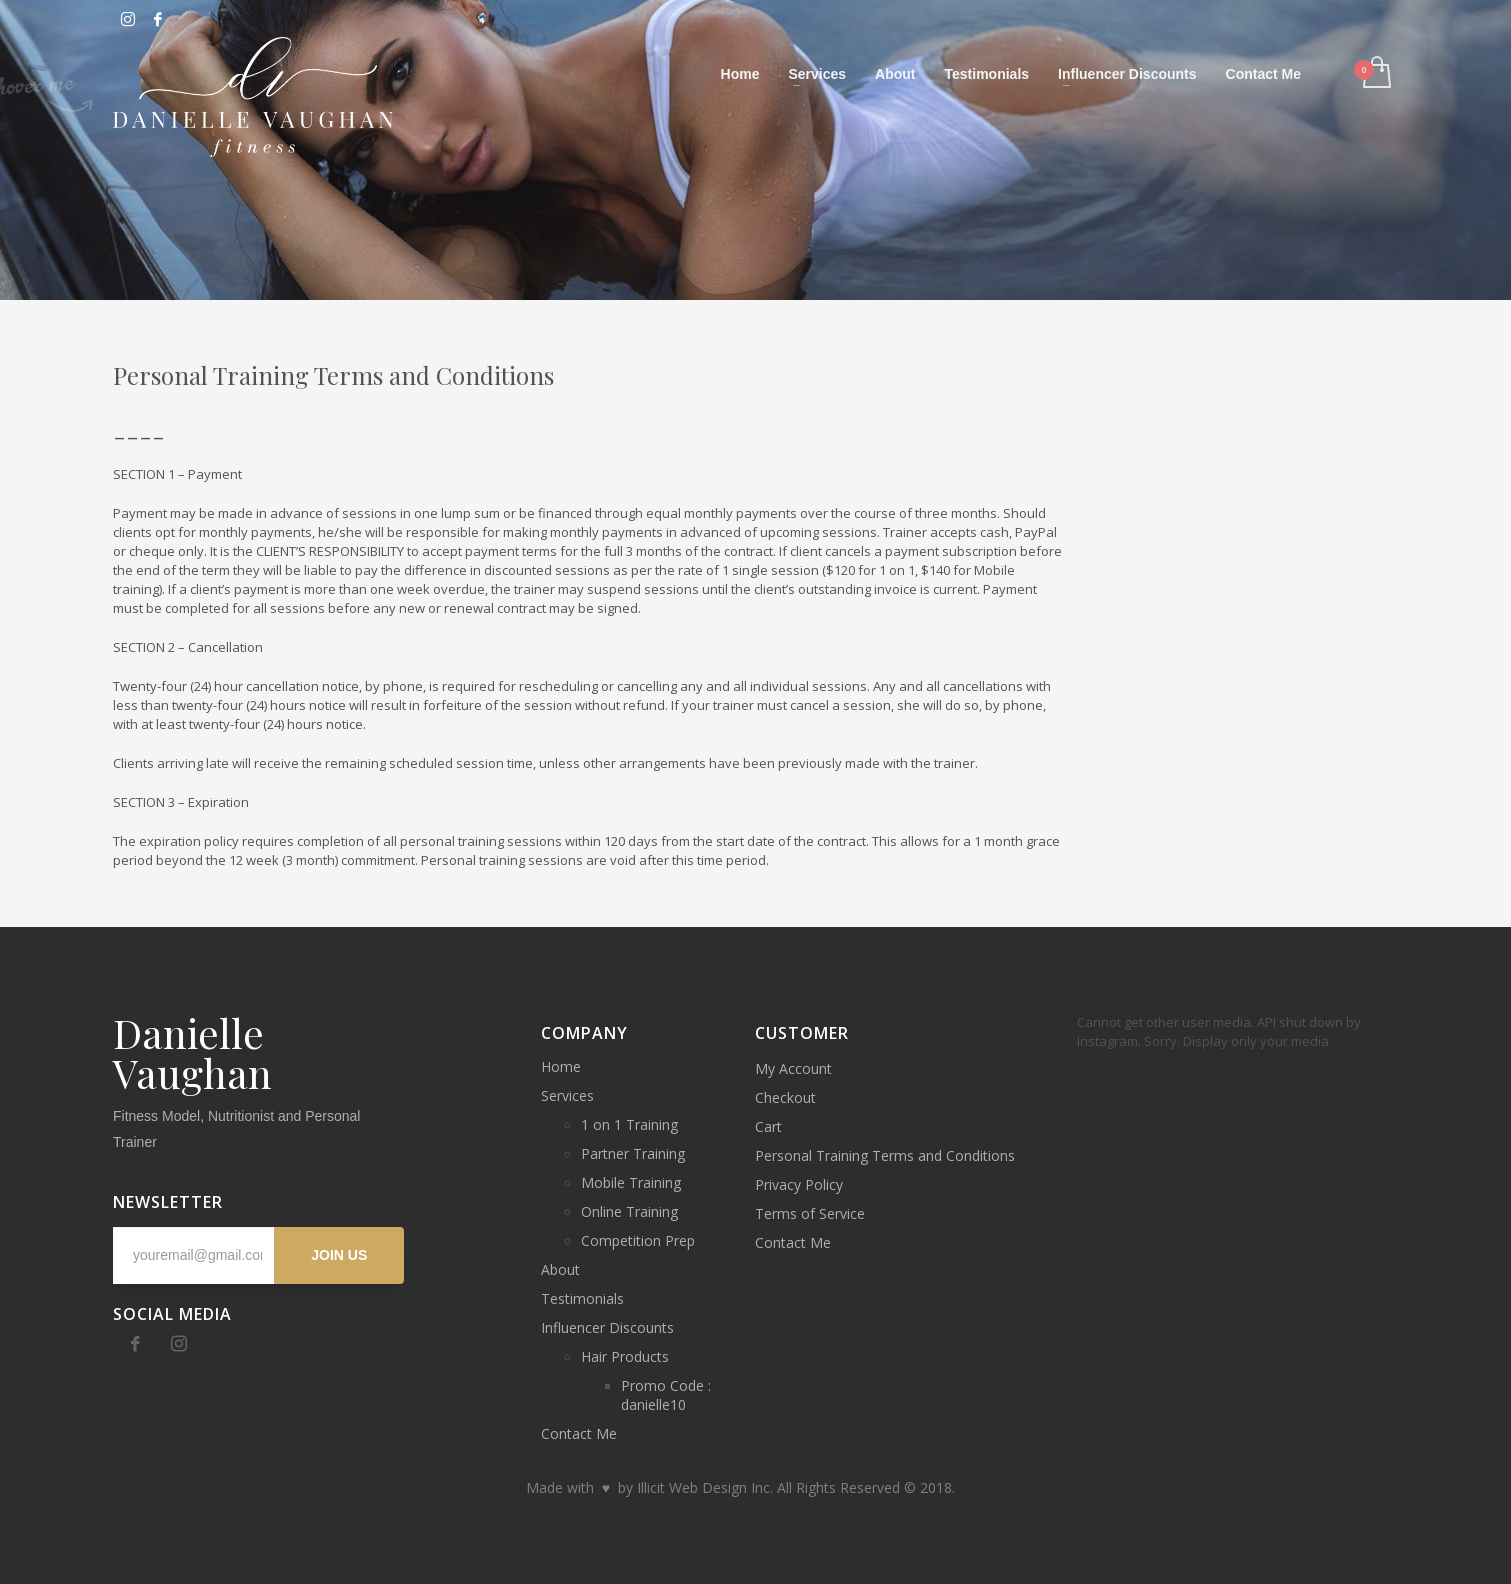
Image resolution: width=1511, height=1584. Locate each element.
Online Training (629, 1211)
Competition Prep (638, 1240)
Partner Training (633, 1153)
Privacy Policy (799, 1184)
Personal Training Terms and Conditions (885, 1155)
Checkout (785, 1097)
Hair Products (625, 1356)
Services (567, 1095)
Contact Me (579, 1433)
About (560, 1269)
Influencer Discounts (607, 1327)
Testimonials (582, 1298)
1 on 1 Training (629, 1124)
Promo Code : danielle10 (666, 1395)
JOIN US (339, 1255)
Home (561, 1066)
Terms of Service (810, 1213)
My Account (793, 1068)
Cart (768, 1126)
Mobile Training (631, 1182)
